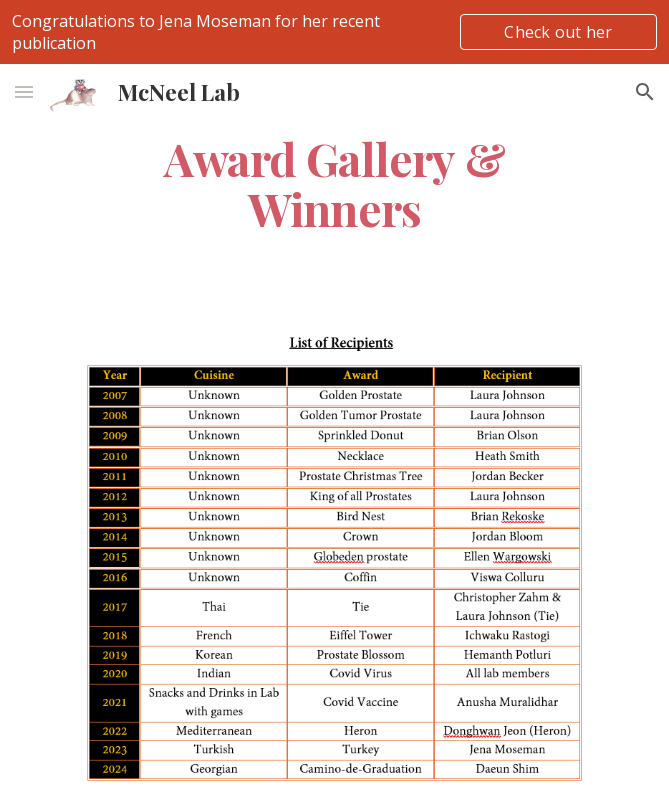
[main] (334, 183)
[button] (24, 91)
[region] (334, 32)
